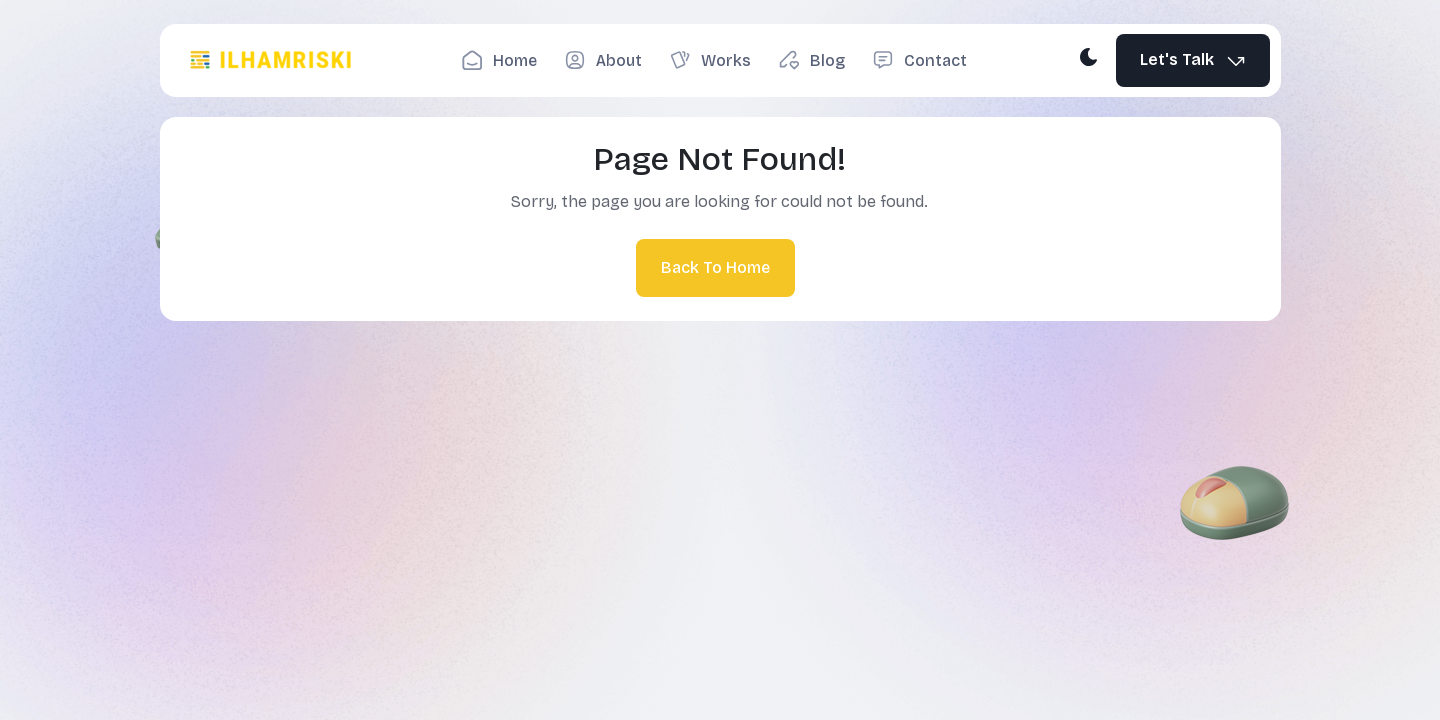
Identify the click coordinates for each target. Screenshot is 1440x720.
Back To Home (715, 267)
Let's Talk (1194, 60)
